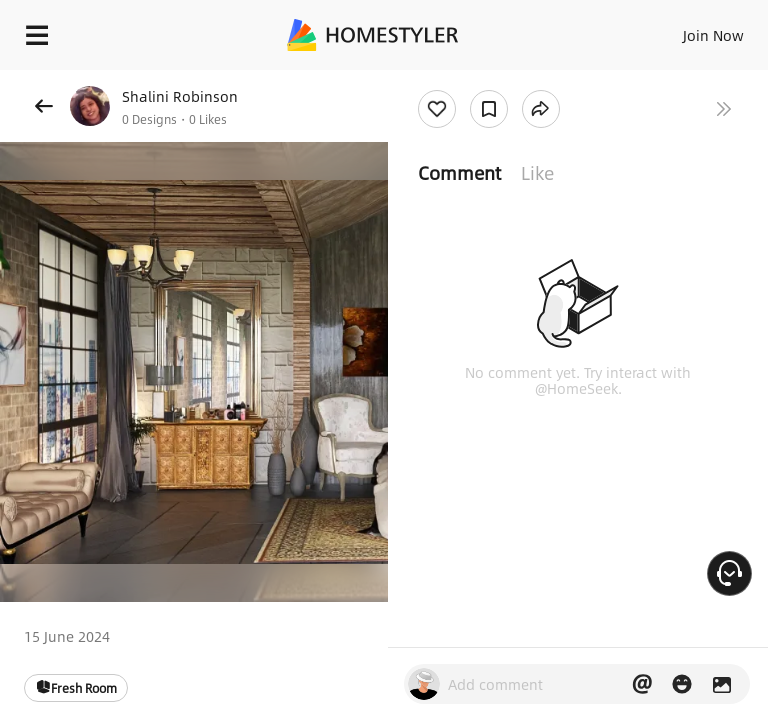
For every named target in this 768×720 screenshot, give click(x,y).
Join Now (713, 35)
